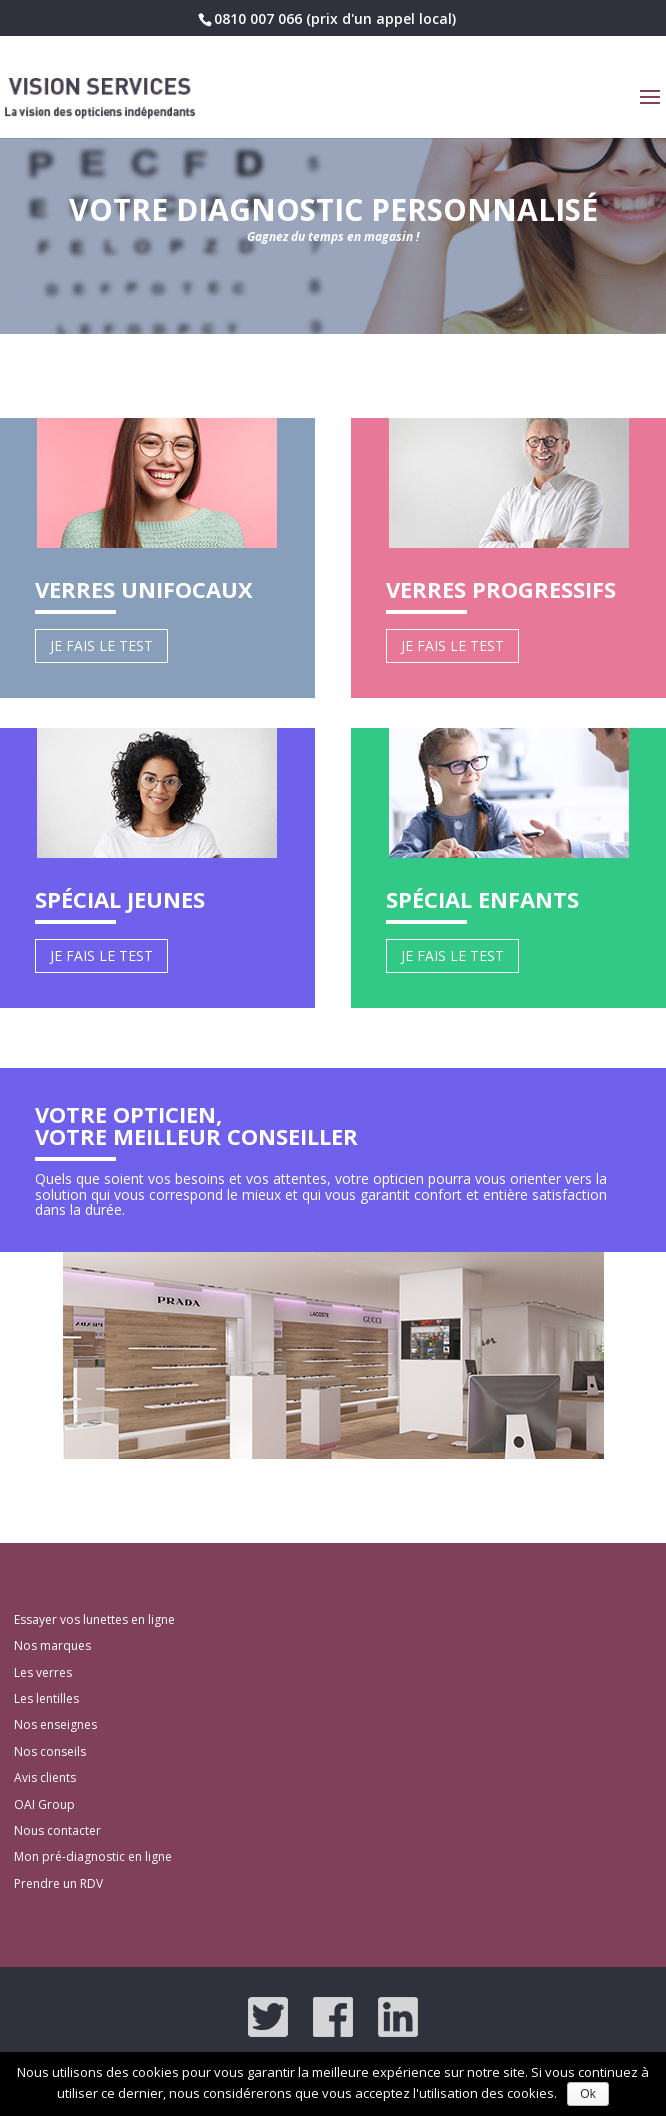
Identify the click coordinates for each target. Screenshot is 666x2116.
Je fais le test (101, 645)
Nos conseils (50, 1751)
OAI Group (44, 1804)
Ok (587, 2094)
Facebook (333, 2017)
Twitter (268, 2017)
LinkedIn (398, 2017)
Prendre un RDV (58, 1883)
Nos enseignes (55, 1724)
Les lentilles (46, 1698)
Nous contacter (57, 1830)
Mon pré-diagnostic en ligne (93, 1856)
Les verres (43, 1672)
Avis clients (45, 1777)
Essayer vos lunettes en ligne (94, 1619)
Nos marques (52, 1645)
